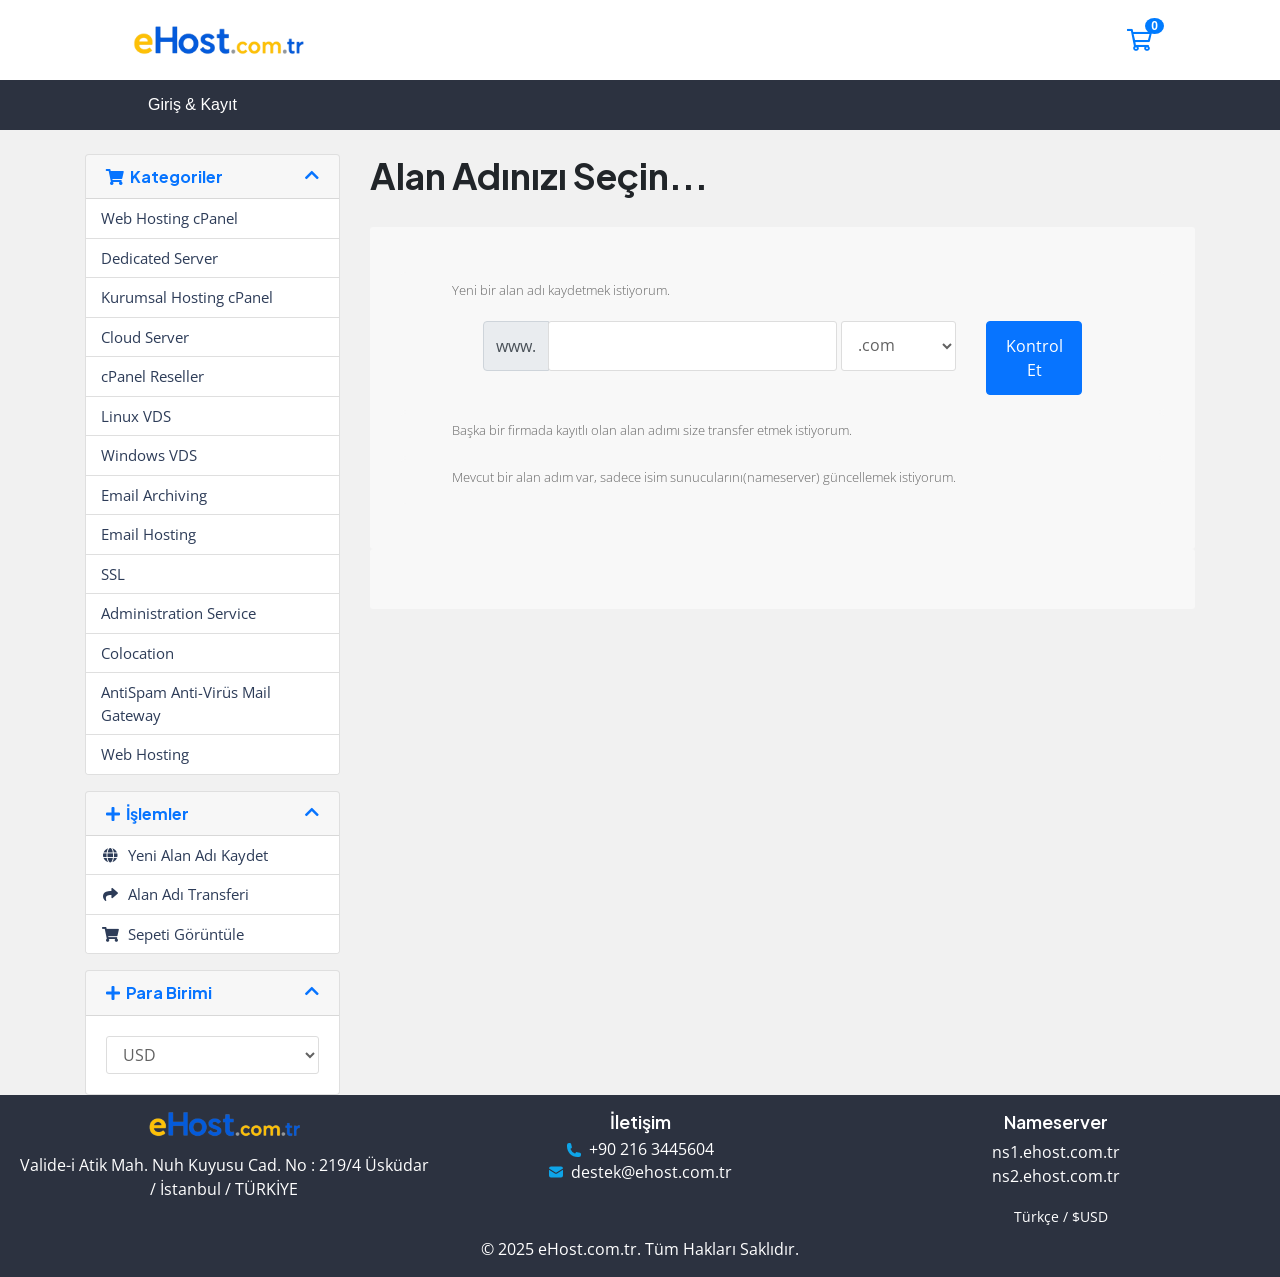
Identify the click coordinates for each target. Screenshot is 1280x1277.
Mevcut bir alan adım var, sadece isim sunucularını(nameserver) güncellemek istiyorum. (688, 479)
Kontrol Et (1034, 358)
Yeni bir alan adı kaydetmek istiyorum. (545, 292)
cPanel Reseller (152, 376)
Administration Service (178, 613)
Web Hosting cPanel (169, 218)
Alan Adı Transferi (175, 894)
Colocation (137, 653)
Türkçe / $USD (1056, 1216)
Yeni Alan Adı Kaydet (184, 855)
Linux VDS (136, 416)
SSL (113, 574)
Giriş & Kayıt (192, 104)
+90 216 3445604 (651, 1149)
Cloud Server (145, 337)
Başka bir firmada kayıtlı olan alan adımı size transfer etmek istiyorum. (636, 432)
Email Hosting (148, 534)
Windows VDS (149, 455)
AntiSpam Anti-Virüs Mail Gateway (186, 703)
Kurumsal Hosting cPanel (187, 297)
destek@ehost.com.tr (651, 1172)
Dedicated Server (159, 258)
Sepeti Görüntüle (172, 934)
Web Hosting (145, 754)
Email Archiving (154, 495)
